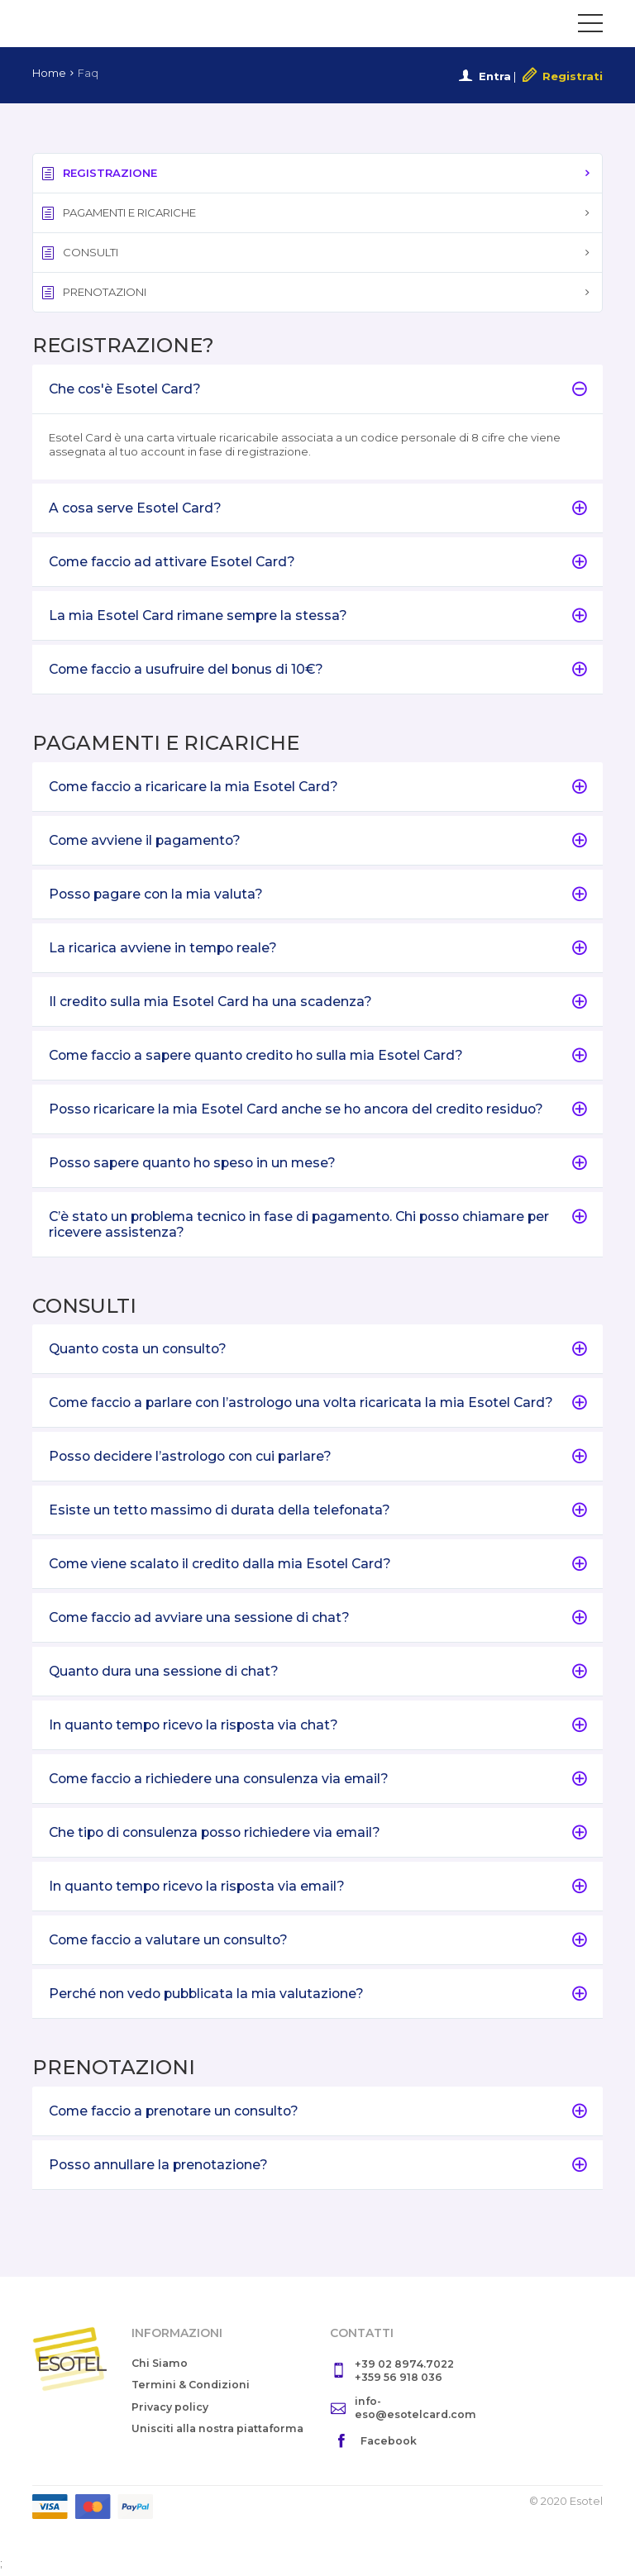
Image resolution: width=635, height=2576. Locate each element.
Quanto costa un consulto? (317, 1352)
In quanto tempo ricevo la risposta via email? (317, 1891)
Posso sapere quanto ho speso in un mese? (317, 1165)
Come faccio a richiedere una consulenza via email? (317, 1783)
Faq (88, 72)
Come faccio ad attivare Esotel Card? (317, 562)
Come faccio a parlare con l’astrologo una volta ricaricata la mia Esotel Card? (317, 1406)
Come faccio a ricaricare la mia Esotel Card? (317, 787)
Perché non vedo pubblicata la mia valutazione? (317, 1998)
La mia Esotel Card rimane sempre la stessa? (317, 616)
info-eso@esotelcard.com (416, 2413)
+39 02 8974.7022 (406, 2369)
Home (49, 72)
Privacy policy (170, 2412)
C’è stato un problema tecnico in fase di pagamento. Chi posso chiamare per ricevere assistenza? (317, 1227)
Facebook (388, 2446)
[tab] (317, 389)
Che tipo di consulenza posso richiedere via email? (317, 1837)
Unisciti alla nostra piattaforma (184, 2441)
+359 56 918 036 (400, 2383)
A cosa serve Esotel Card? (317, 509)
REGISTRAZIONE (99, 173)
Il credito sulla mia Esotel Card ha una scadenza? (317, 1003)
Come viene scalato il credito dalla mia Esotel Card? (317, 1568)
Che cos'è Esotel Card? (317, 389)
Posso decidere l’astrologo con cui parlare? (317, 1459)
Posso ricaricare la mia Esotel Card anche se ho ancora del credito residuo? (317, 1111)
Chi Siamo (160, 2368)
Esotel (99, 23)
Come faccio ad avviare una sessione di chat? (317, 1621)
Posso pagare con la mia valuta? (317, 896)
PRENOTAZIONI (94, 292)
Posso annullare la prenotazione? (317, 2170)
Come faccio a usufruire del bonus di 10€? (317, 670)
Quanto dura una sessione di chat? (317, 1675)
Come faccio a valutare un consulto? (317, 1945)
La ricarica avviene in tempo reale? (317, 949)
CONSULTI (79, 253)
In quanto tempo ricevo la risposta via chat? (317, 1729)
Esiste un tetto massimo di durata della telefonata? (317, 1514)
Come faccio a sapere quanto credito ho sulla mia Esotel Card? (317, 1057)
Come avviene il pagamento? (317, 841)
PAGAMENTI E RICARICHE (119, 213)
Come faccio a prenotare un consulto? (317, 2116)
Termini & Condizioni (192, 2390)
